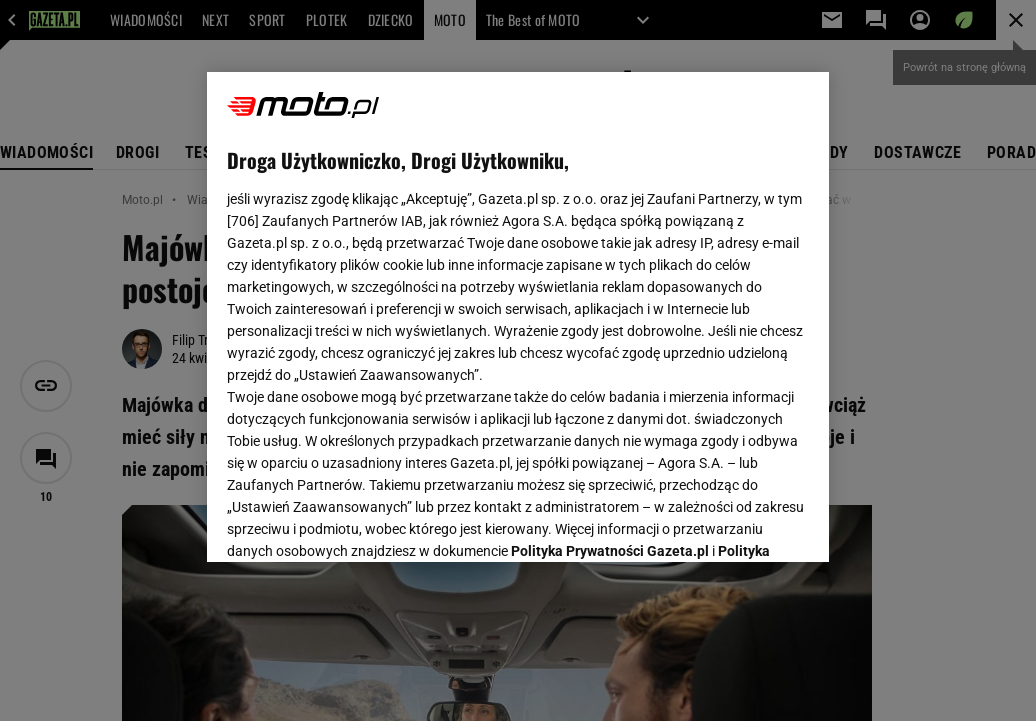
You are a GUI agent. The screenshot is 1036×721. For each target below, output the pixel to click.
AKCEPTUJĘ (741, 523)
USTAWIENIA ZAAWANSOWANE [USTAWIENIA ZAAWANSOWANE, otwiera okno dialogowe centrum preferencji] (358, 522)
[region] (518, 317)
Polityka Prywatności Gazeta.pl (610, 297)
